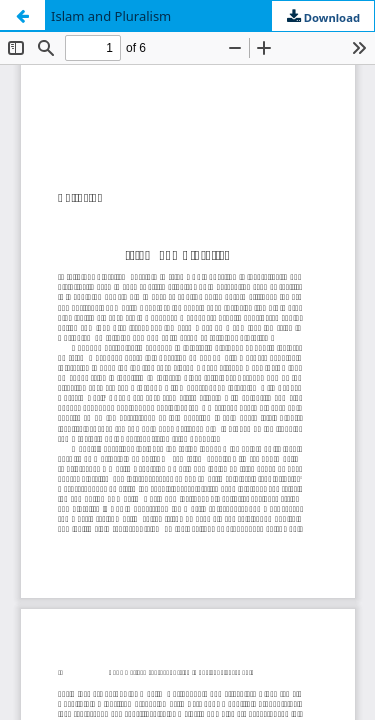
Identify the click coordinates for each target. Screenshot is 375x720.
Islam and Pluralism (111, 16)
